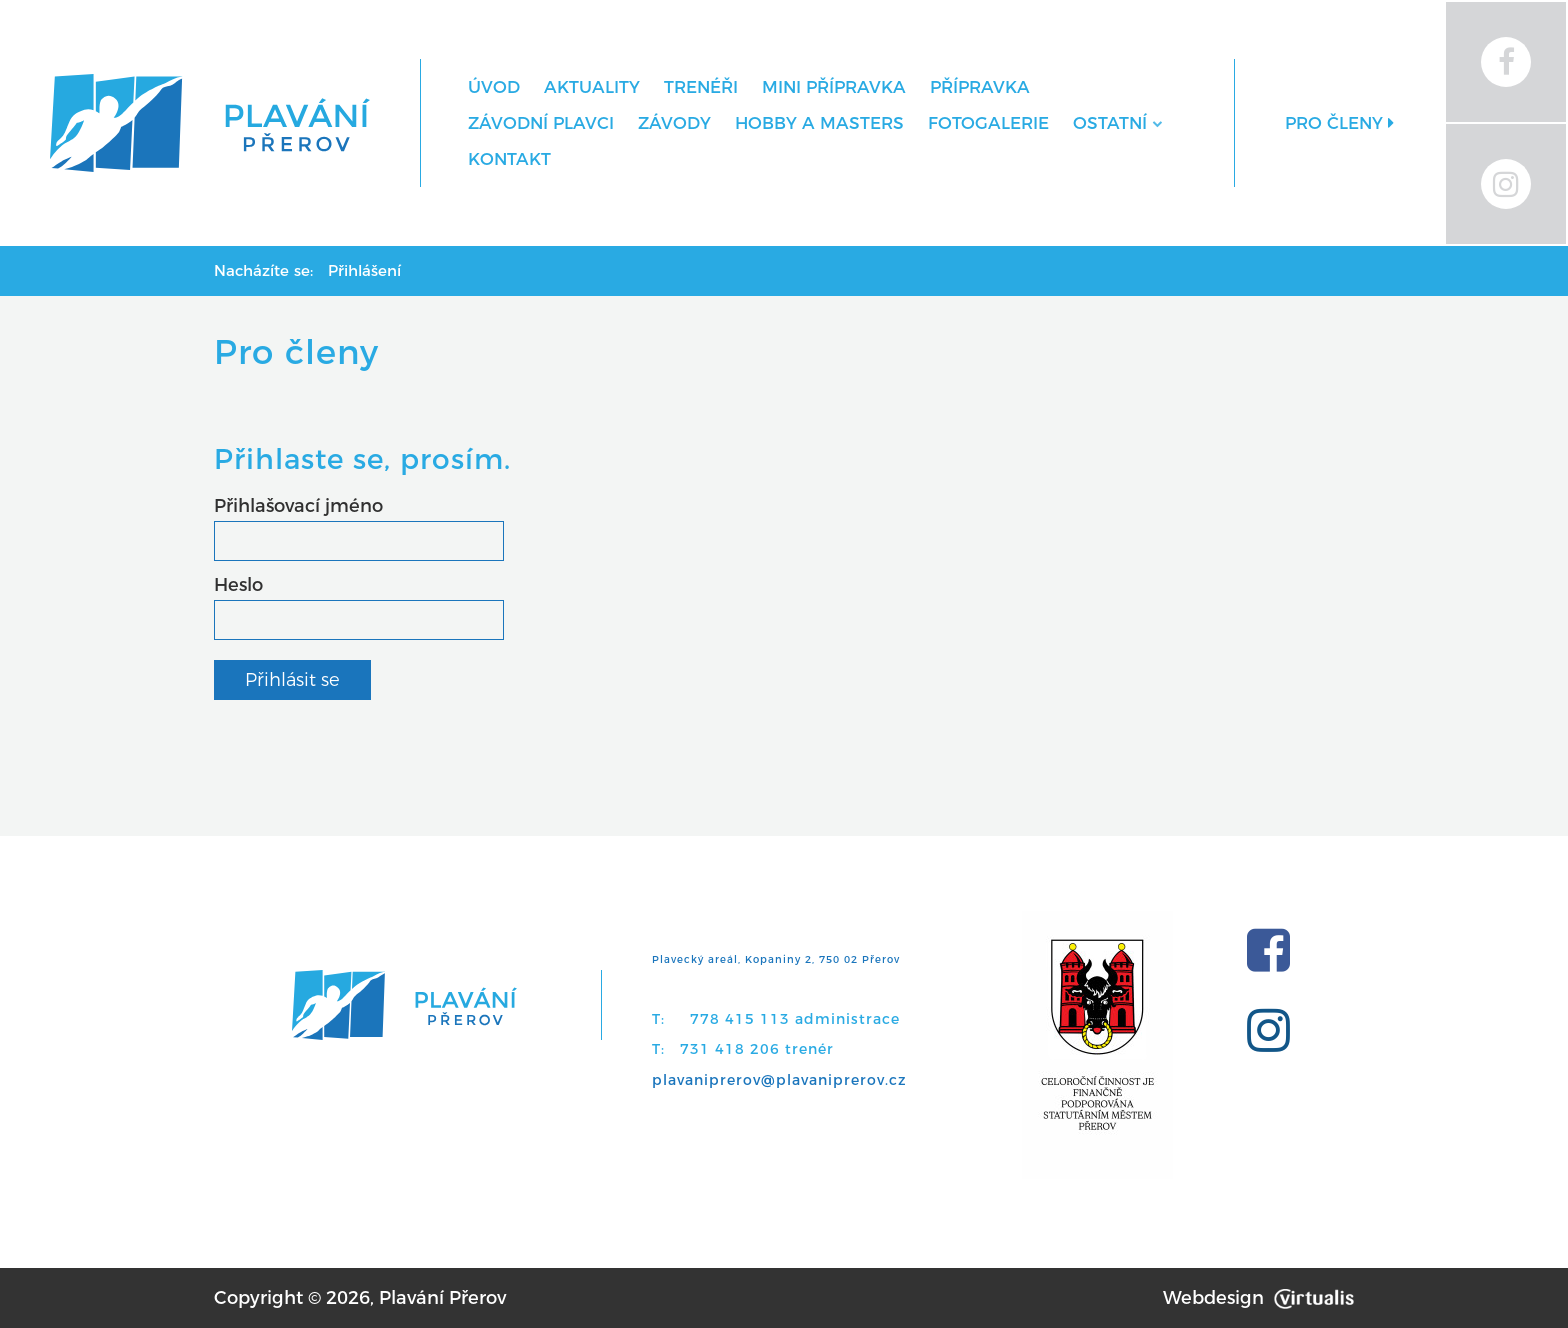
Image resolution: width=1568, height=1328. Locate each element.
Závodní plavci (541, 123)
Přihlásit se (292, 680)
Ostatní (1117, 123)
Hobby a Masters (819, 123)
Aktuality (592, 87)
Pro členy (1339, 123)
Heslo (238, 585)
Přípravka (980, 87)
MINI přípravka (834, 87)
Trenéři (701, 87)
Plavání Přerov (442, 1298)
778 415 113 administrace (795, 1019)
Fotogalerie (988, 123)
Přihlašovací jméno (298, 506)
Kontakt (509, 159)
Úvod (494, 87)
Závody (674, 123)
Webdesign (1258, 1298)
